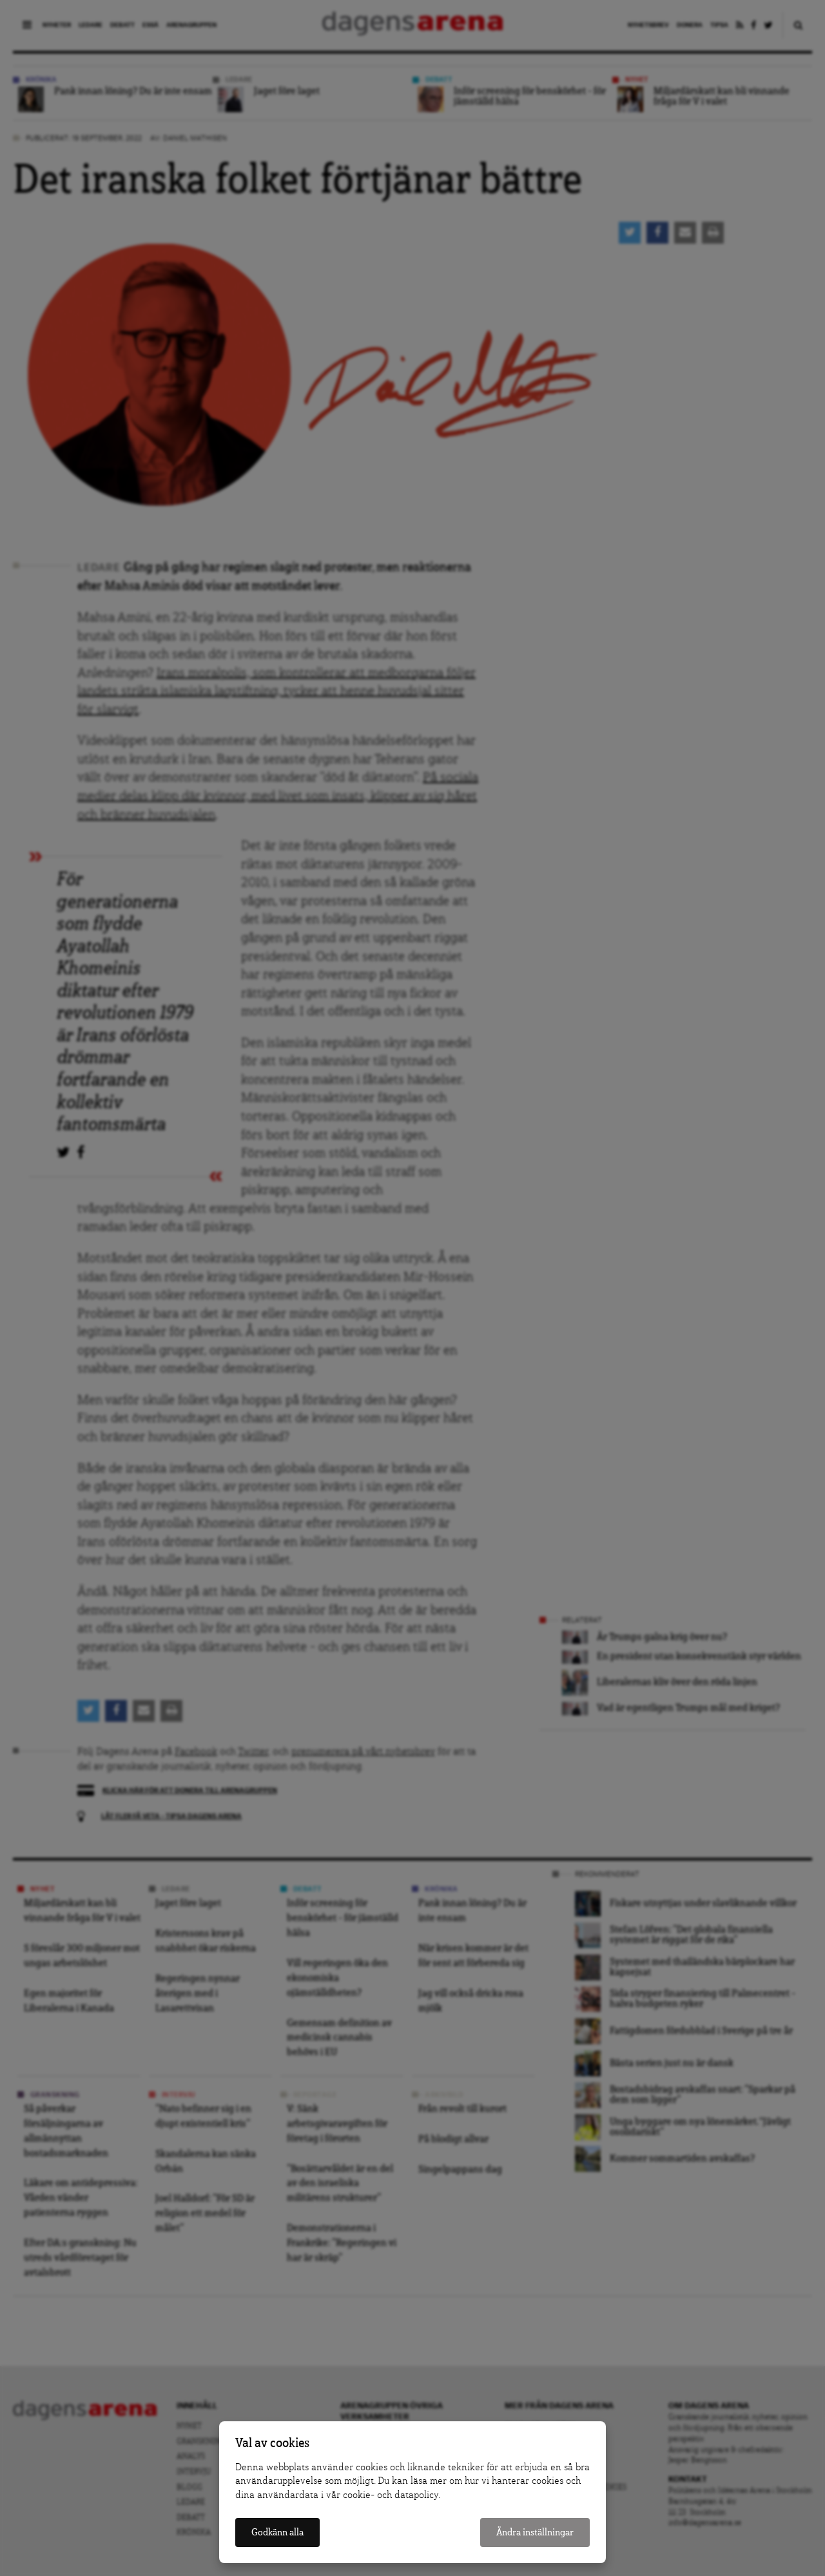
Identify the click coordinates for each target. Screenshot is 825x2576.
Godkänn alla (277, 2532)
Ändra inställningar (535, 2532)
